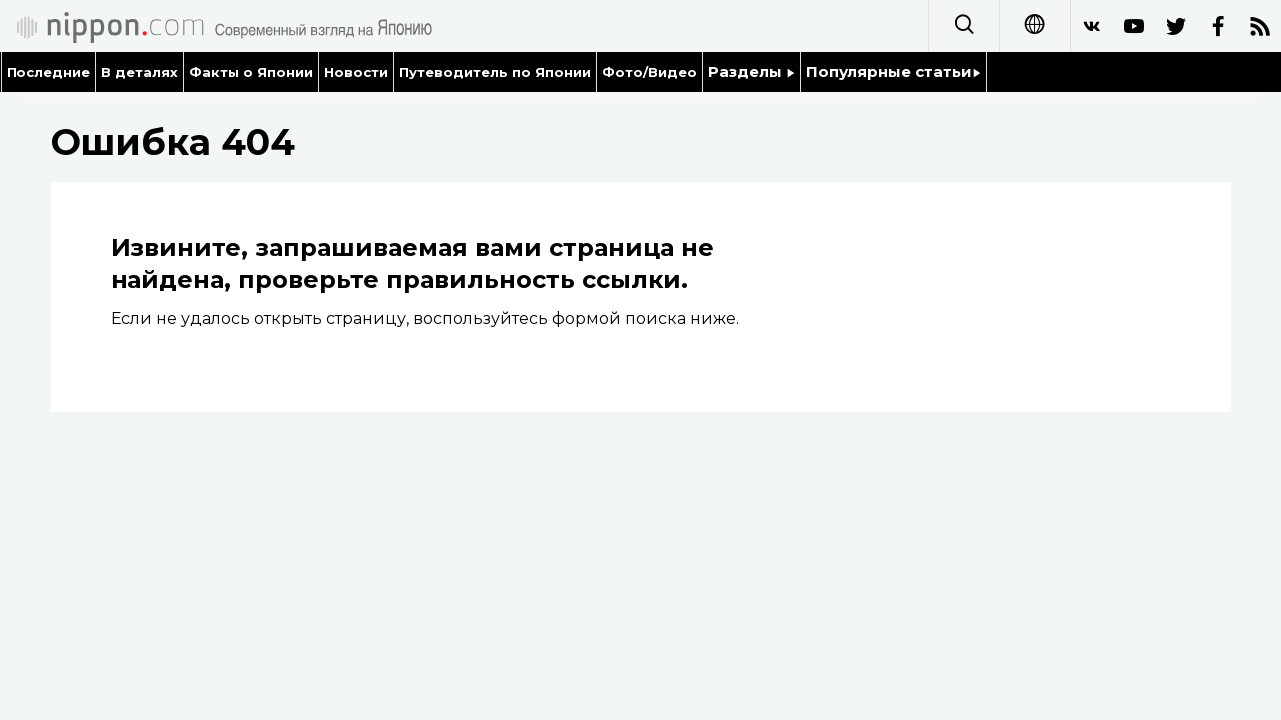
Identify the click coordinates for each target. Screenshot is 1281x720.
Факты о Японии (251, 72)
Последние (49, 72)
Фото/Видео (649, 72)
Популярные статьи (893, 71)
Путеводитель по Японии (495, 72)
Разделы (751, 71)
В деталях (139, 72)
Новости (356, 72)
